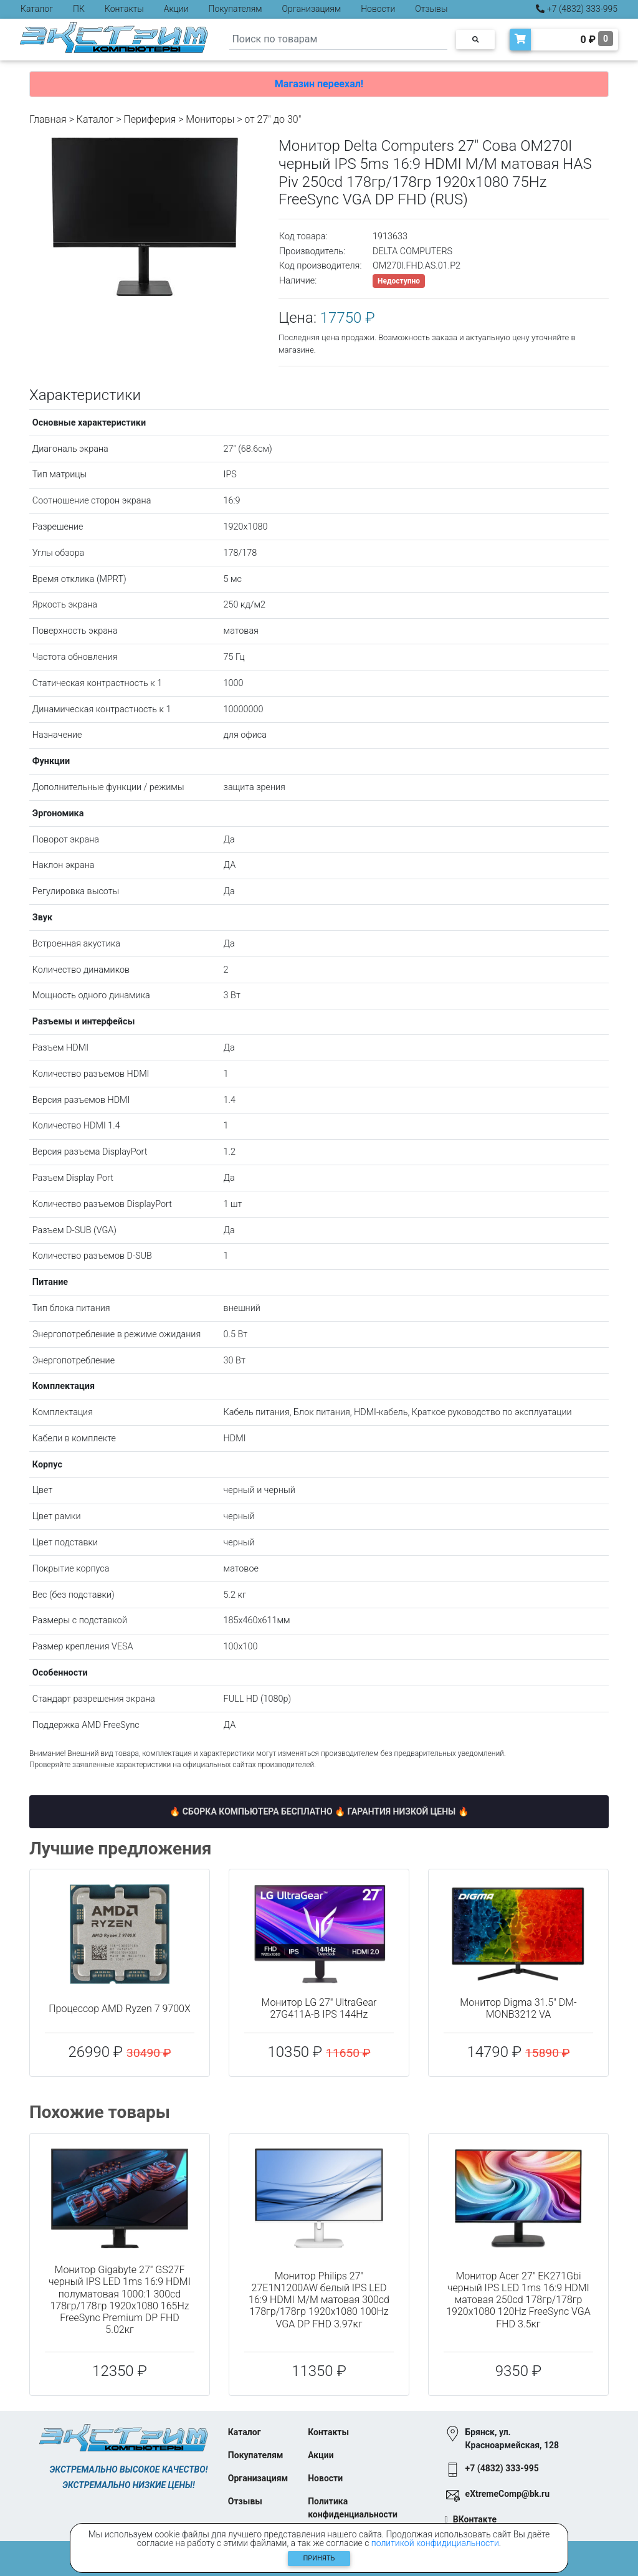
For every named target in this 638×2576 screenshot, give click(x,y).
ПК (79, 9)
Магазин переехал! (319, 84)
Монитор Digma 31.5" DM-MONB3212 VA (518, 2008)
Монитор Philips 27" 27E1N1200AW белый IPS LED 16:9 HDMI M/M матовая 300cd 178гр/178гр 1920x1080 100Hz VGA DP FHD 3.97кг (319, 2300)
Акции (176, 9)
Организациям (311, 9)
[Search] (338, 39)
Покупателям (235, 9)
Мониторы (210, 119)
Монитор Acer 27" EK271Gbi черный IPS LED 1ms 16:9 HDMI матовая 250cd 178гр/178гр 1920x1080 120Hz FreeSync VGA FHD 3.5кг (518, 2300)
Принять (319, 2558)
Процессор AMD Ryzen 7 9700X (119, 2009)
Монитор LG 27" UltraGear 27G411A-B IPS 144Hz (319, 2008)
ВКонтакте (475, 2519)
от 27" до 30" (272, 119)
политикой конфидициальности (435, 2543)
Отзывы (431, 9)
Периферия (149, 119)
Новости (378, 9)
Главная (48, 119)
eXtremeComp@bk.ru (507, 2494)
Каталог (37, 9)
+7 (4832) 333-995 (576, 9)
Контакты (124, 9)
